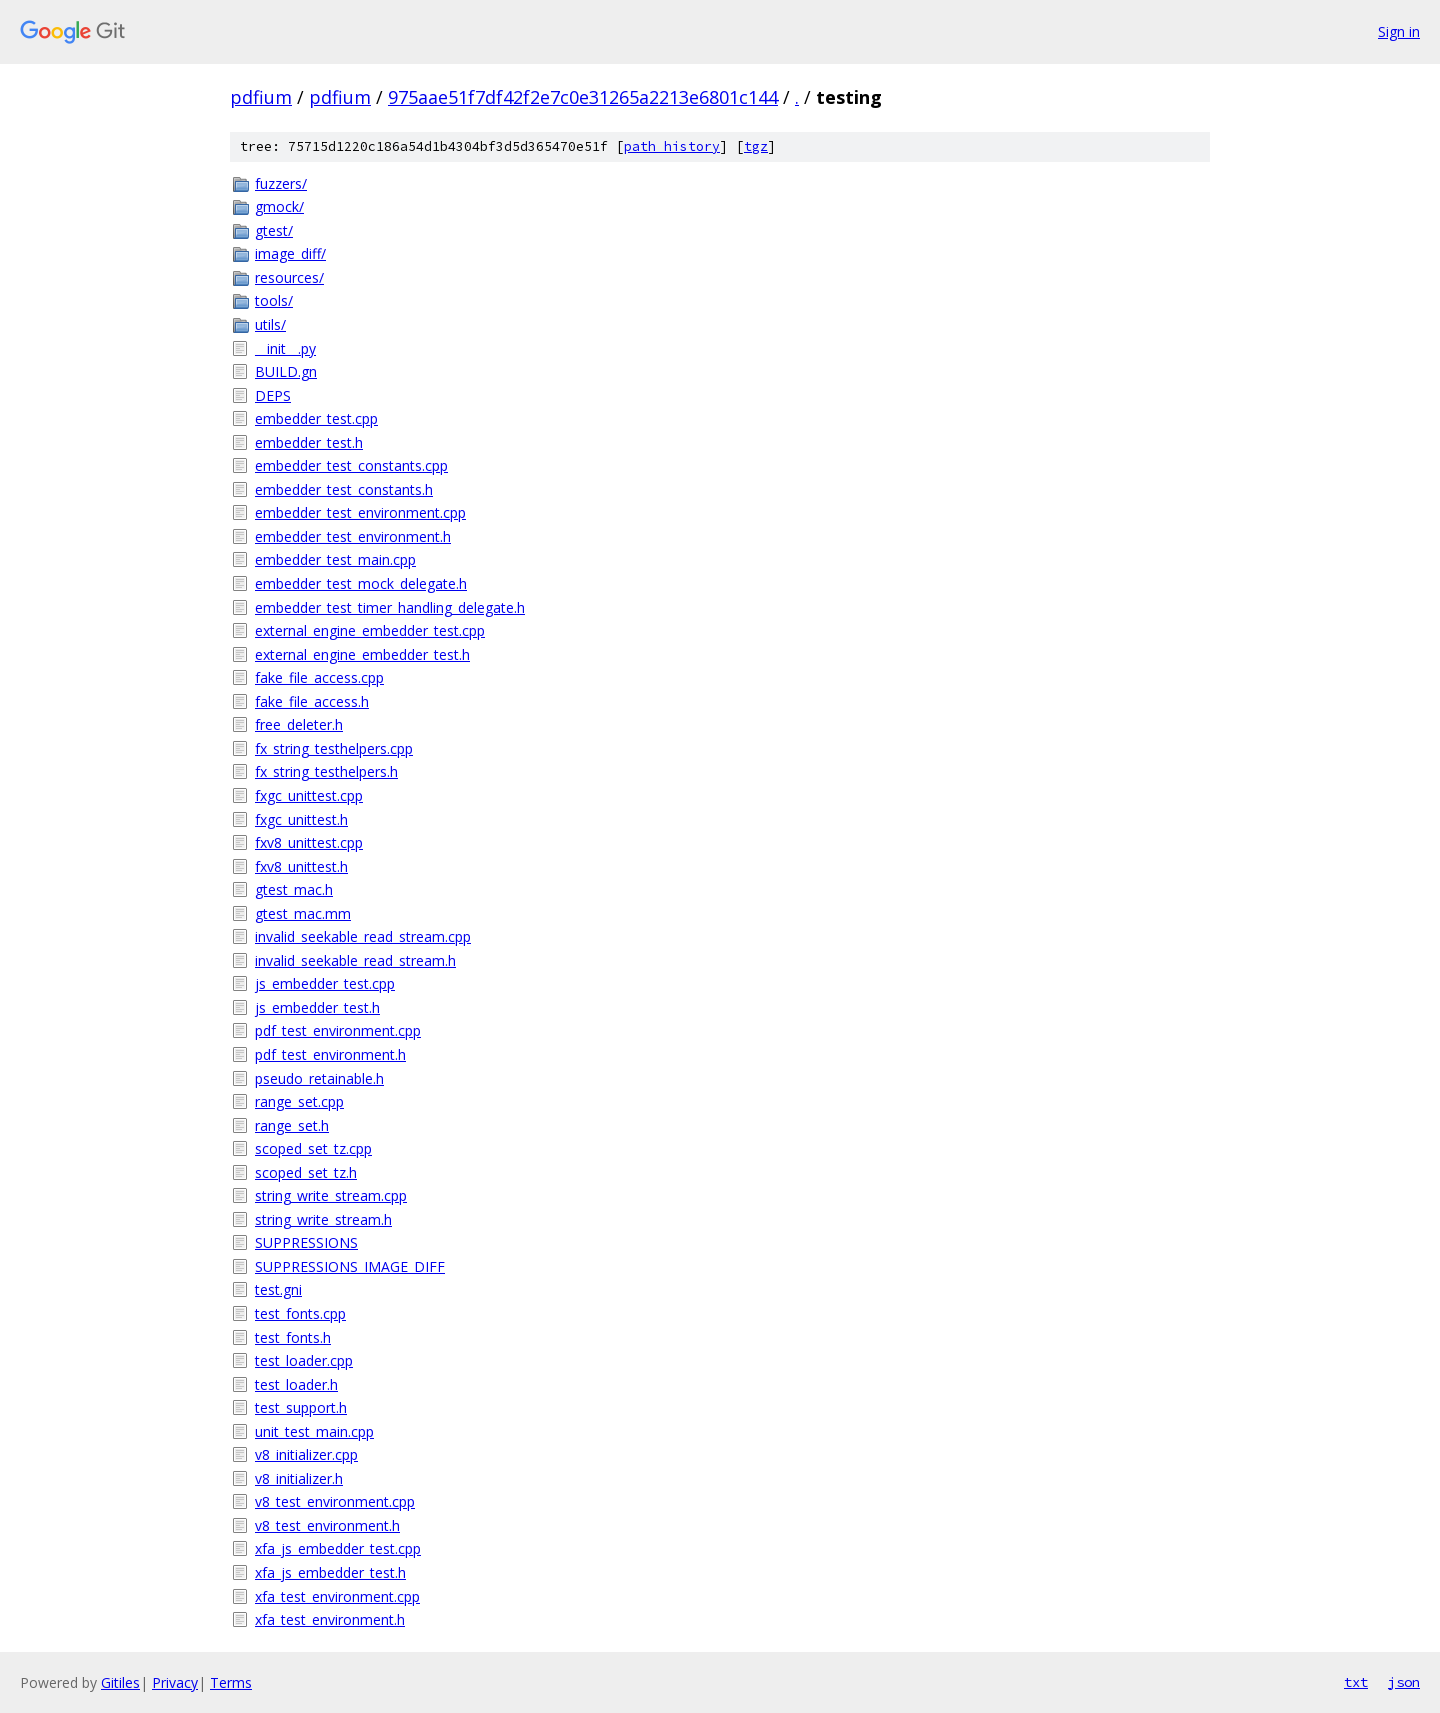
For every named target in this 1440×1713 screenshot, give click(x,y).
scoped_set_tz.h (306, 1172)
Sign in (1399, 31)
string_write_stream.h (323, 1219)
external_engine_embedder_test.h (362, 654)
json (1404, 1682)
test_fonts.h (293, 1337)
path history (672, 146)
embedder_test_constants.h (344, 489)
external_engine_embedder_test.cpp (370, 630)
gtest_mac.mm (303, 913)
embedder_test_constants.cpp (351, 465)
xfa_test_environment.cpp (337, 1596)
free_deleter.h (299, 724)
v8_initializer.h (299, 1478)
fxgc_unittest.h (301, 819)
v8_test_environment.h (327, 1525)
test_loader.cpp (304, 1360)
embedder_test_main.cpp (335, 559)
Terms (231, 1682)
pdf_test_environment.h (330, 1054)
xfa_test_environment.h (330, 1619)
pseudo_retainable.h (319, 1078)
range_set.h (292, 1125)
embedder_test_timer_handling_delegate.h (390, 607)
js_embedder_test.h (317, 1007)
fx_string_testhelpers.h (326, 771)
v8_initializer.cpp (306, 1454)
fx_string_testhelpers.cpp (334, 748)
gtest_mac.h (294, 889)
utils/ (270, 324)
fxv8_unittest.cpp (309, 842)
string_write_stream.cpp (331, 1195)
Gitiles (120, 1682)
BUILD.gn (286, 371)
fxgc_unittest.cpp (309, 795)
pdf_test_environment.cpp (338, 1030)
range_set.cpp (299, 1101)
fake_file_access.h (312, 701)
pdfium (261, 97)
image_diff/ (290, 253)
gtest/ (274, 230)
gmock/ (279, 206)
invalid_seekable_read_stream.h (355, 960)
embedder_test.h (309, 442)
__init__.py (285, 348)
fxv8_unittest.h (301, 866)
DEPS (273, 395)
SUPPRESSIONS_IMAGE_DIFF (350, 1266)
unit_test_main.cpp (314, 1431)
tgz (756, 146)
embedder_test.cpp (316, 418)
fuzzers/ (281, 183)
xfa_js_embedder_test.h (330, 1572)
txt (1356, 1682)
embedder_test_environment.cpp (360, 512)
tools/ (274, 300)
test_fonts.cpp (300, 1313)
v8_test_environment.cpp (335, 1501)
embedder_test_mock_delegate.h (361, 583)
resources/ (289, 277)
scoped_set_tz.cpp (313, 1148)
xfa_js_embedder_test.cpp (338, 1548)
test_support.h (301, 1407)
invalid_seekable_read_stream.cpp (363, 936)
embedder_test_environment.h (353, 536)
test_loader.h (296, 1384)
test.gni (278, 1289)
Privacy (175, 1682)
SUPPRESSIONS (306, 1242)
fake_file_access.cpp (319, 677)
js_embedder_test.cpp (325, 983)
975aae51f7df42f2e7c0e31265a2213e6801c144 (583, 97)
